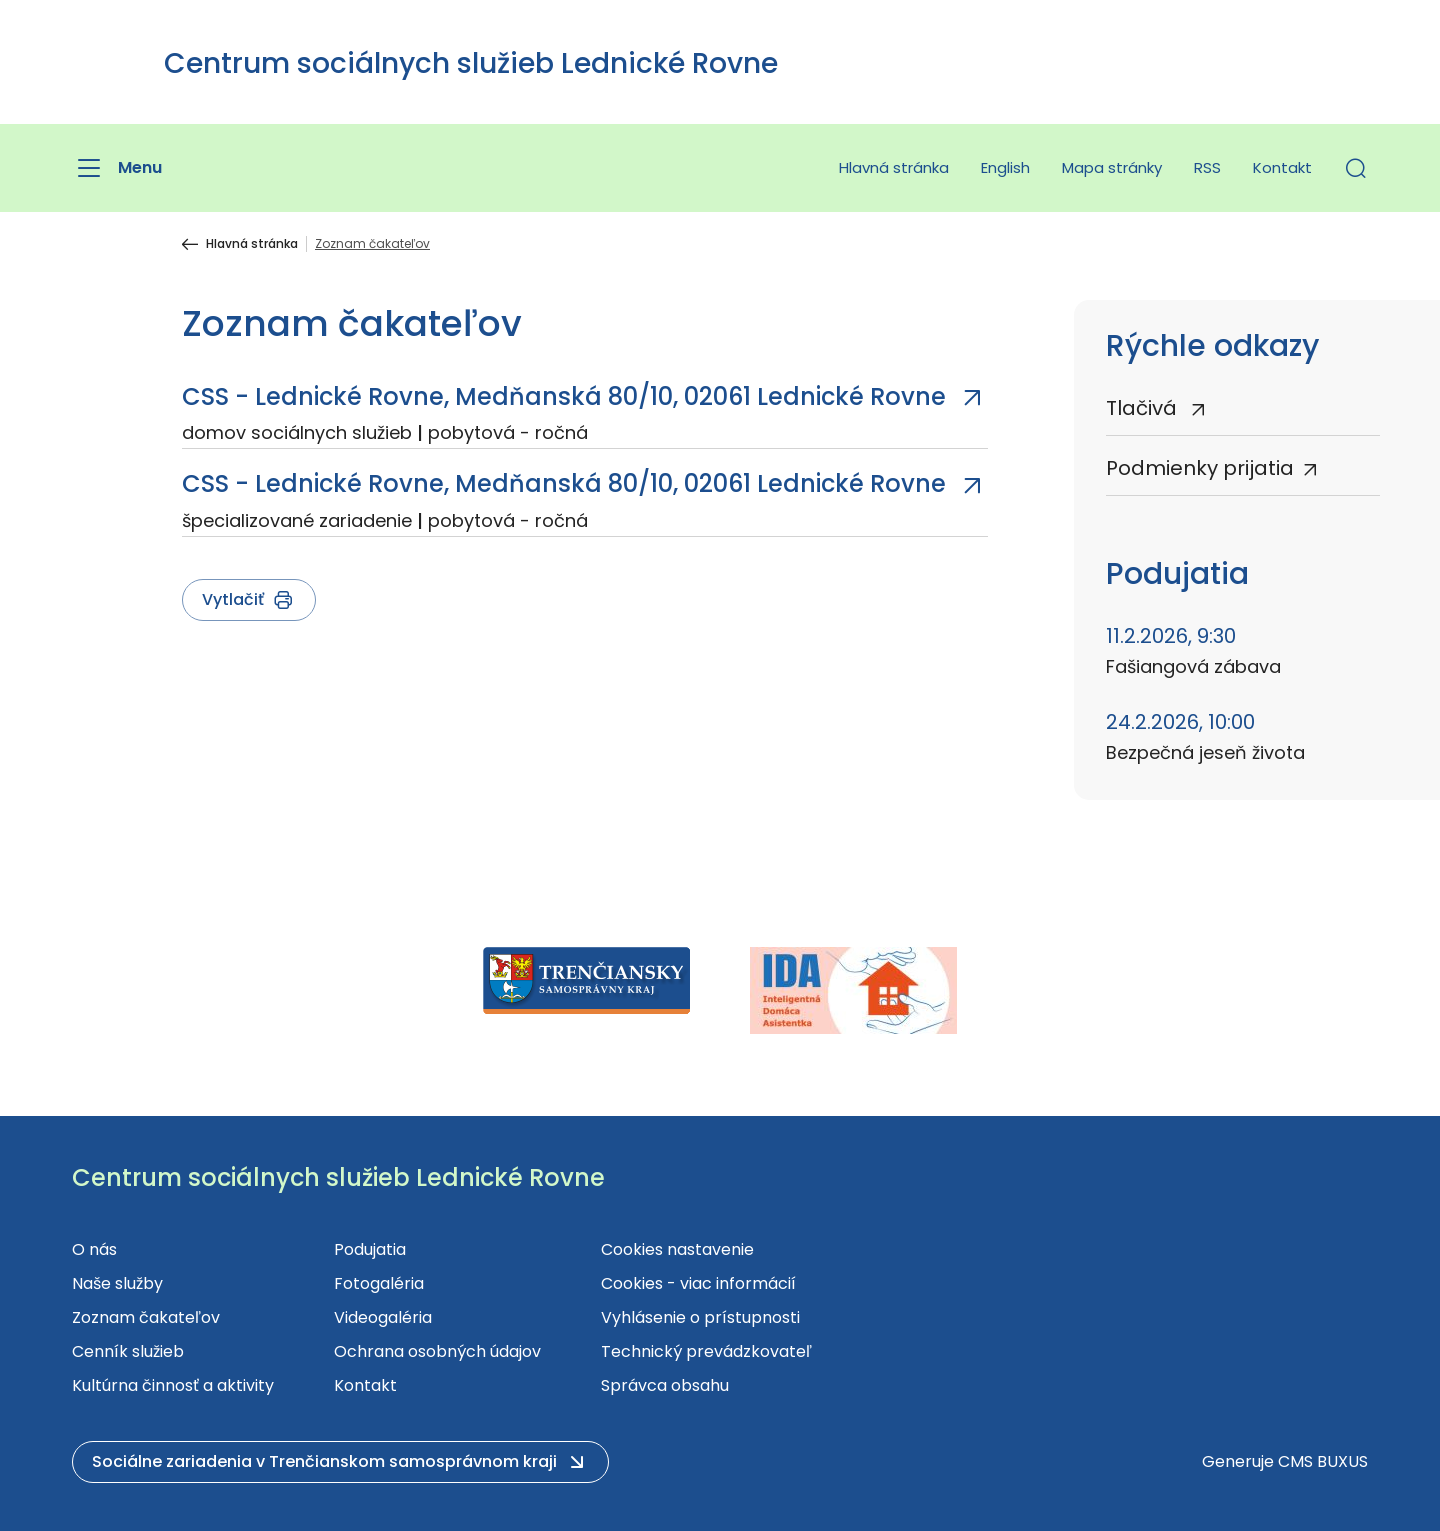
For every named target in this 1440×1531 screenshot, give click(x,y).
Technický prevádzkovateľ (706, 1351)
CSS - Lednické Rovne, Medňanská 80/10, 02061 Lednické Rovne (564, 396)
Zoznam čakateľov (146, 1317)
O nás (94, 1249)
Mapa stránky (1112, 167)
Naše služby (117, 1283)
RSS (1207, 167)
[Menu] (117, 168)
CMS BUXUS (1323, 1461)
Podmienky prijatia (1200, 468)
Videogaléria (383, 1317)
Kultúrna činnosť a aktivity (173, 1385)
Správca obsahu (665, 1385)
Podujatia (370, 1249)
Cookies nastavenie (677, 1249)
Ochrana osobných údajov (437, 1351)
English (1005, 167)
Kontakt (1282, 167)
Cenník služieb (128, 1351)
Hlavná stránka (894, 167)
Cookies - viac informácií (698, 1283)
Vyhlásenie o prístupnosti (700, 1317)
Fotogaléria (379, 1283)
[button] (1356, 168)
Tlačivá (1144, 408)
